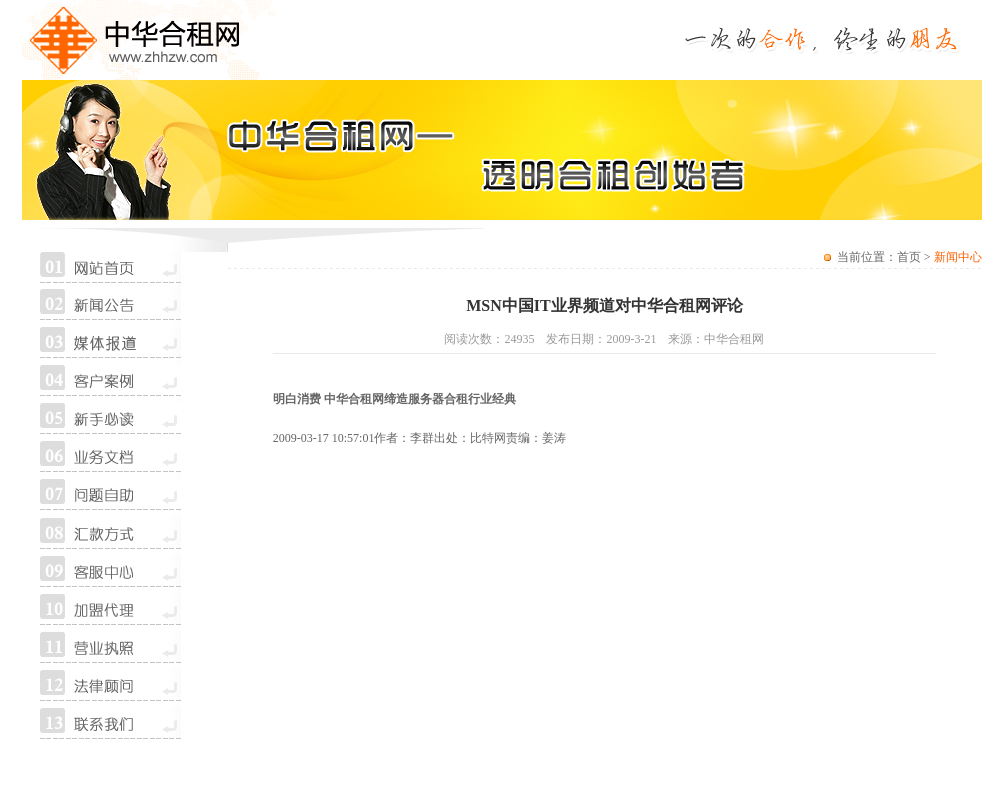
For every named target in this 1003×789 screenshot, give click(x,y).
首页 (909, 257)
